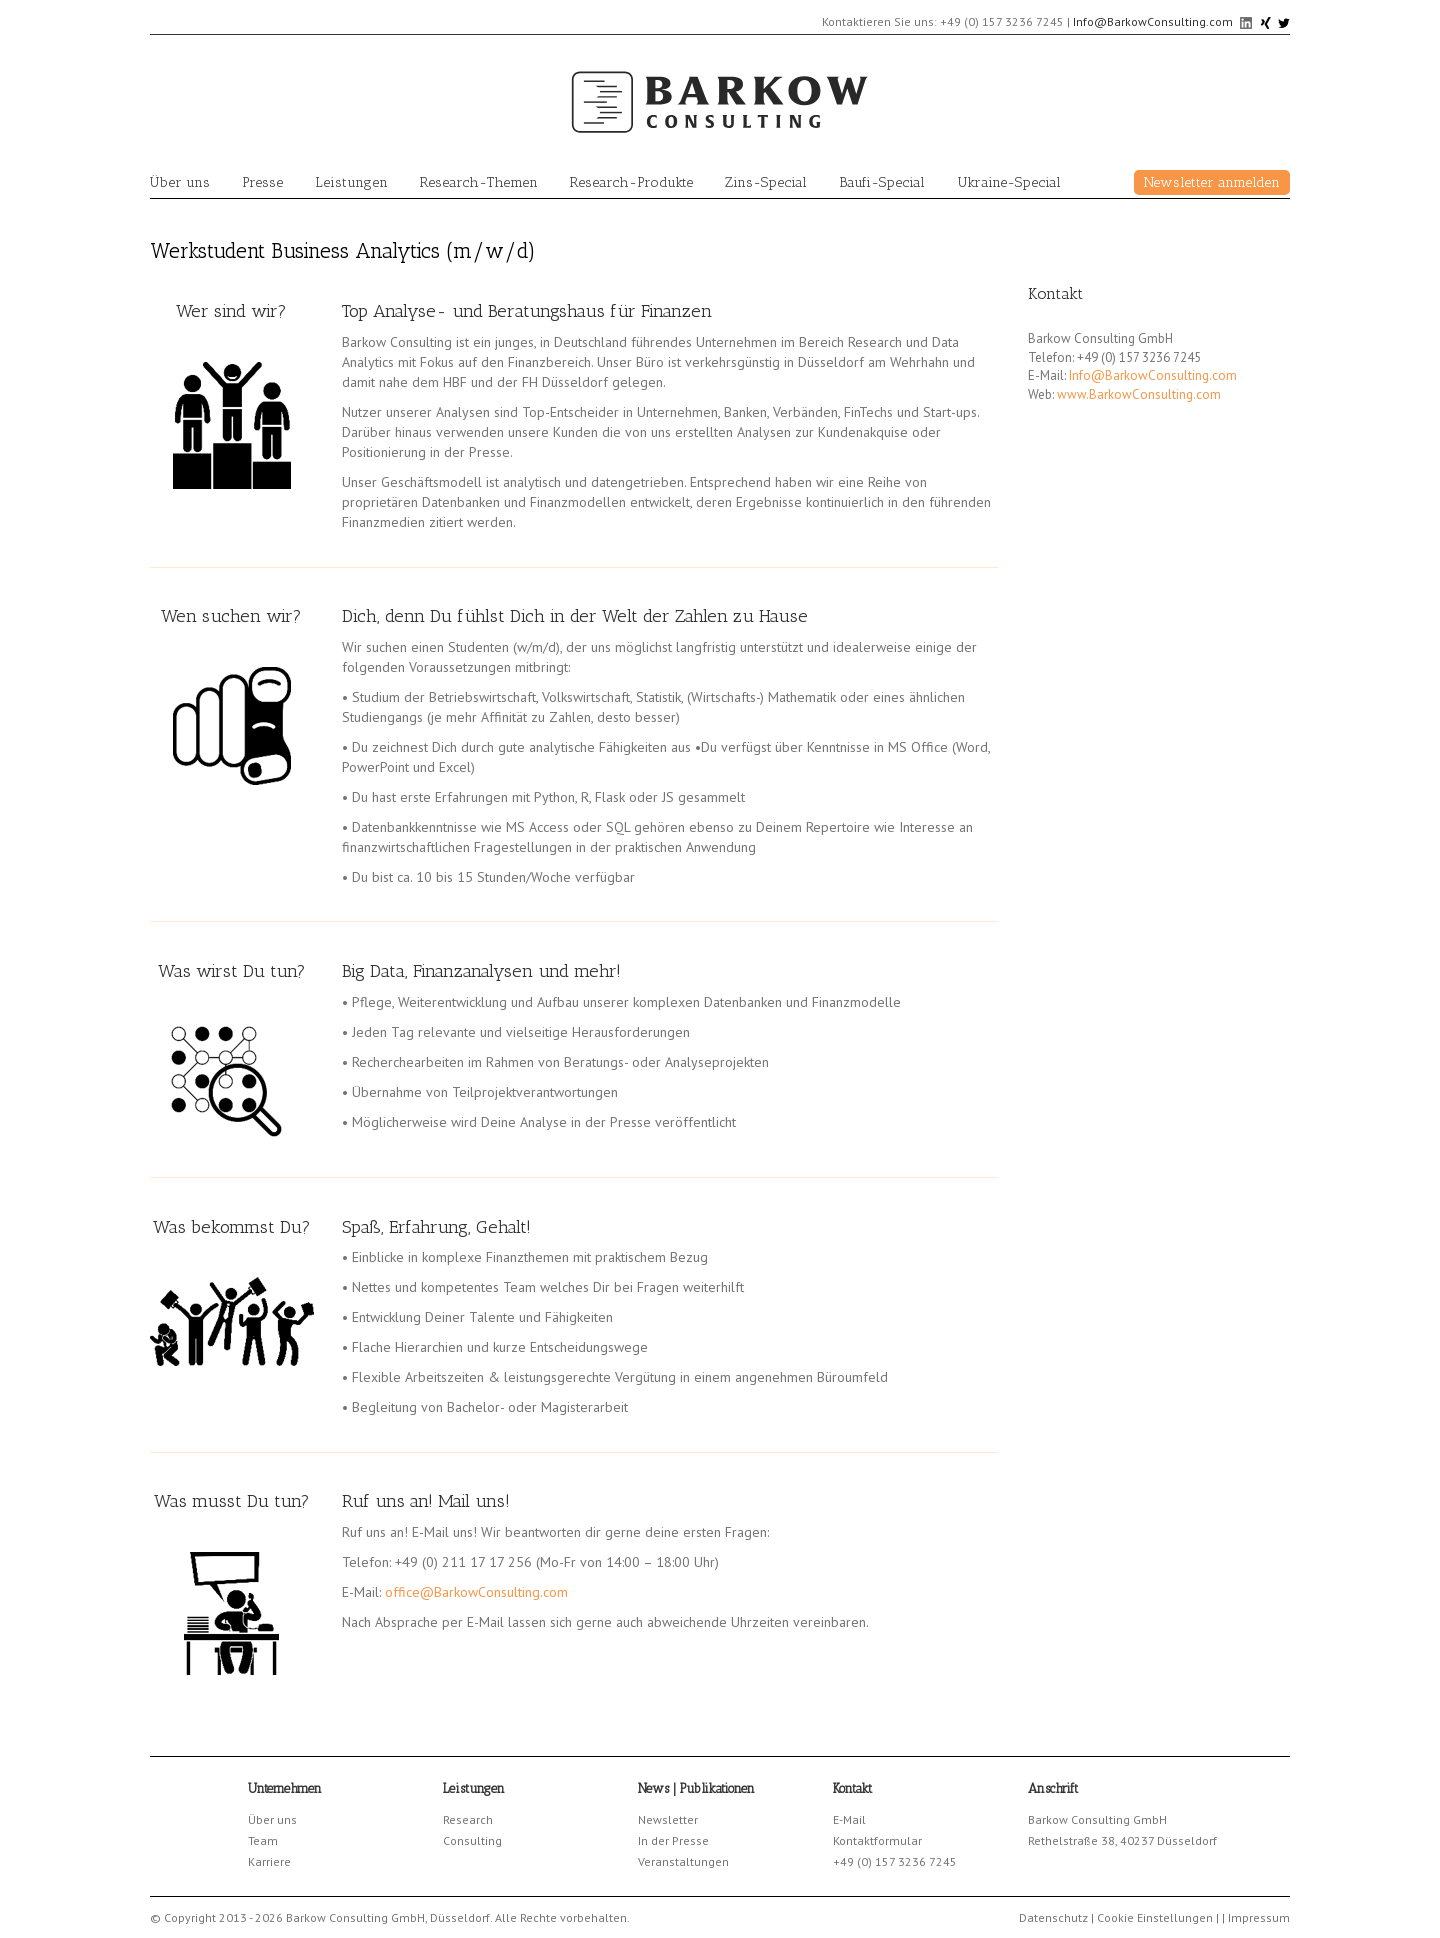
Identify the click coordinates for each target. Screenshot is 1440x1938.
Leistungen (351, 182)
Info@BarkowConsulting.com (1153, 21)
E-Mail (849, 1819)
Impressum (1259, 1917)
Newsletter (668, 1819)
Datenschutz (1053, 1917)
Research (468, 1819)
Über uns (180, 182)
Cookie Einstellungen (1155, 1917)
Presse (262, 182)
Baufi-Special (882, 182)
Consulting (472, 1840)
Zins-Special (766, 182)
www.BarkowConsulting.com (1139, 394)
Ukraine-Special (1009, 182)
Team (263, 1840)
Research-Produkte (631, 182)
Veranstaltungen (683, 1861)
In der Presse (673, 1840)
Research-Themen (479, 182)
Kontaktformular (877, 1840)
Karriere (269, 1861)
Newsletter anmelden (1212, 182)
